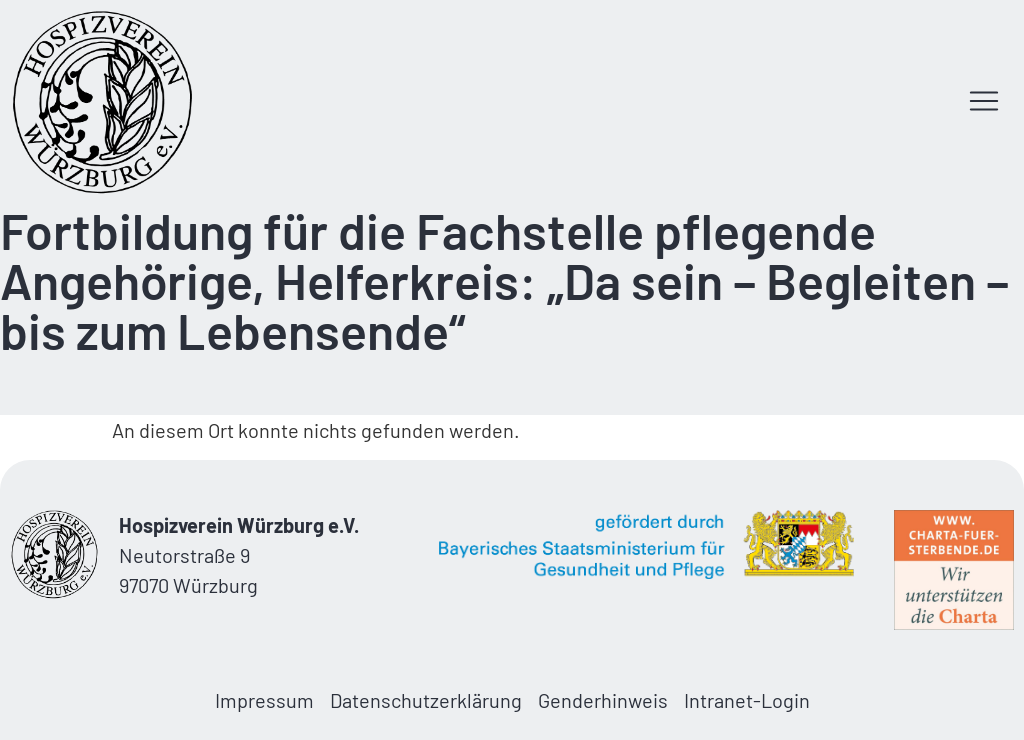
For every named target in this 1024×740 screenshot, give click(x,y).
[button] (984, 103)
